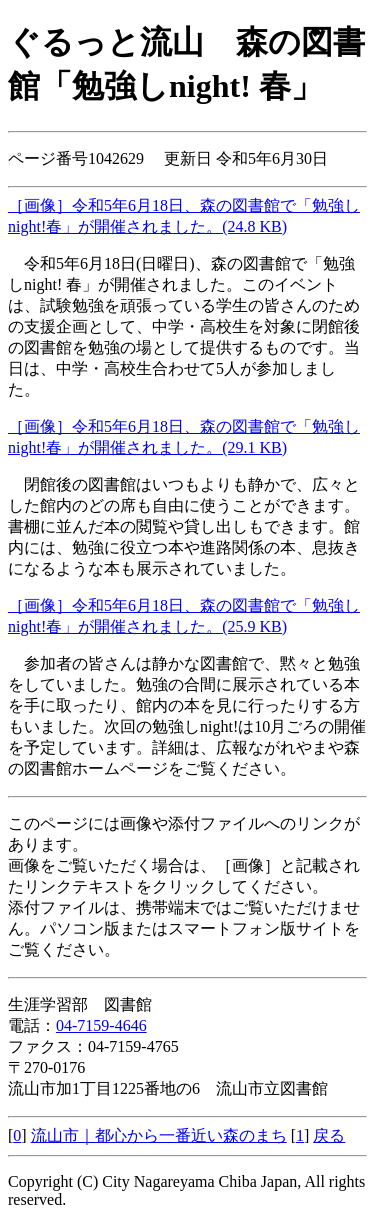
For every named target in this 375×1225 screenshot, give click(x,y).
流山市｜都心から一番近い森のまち (159, 1135)
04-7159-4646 (101, 1025)
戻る (329, 1135)
